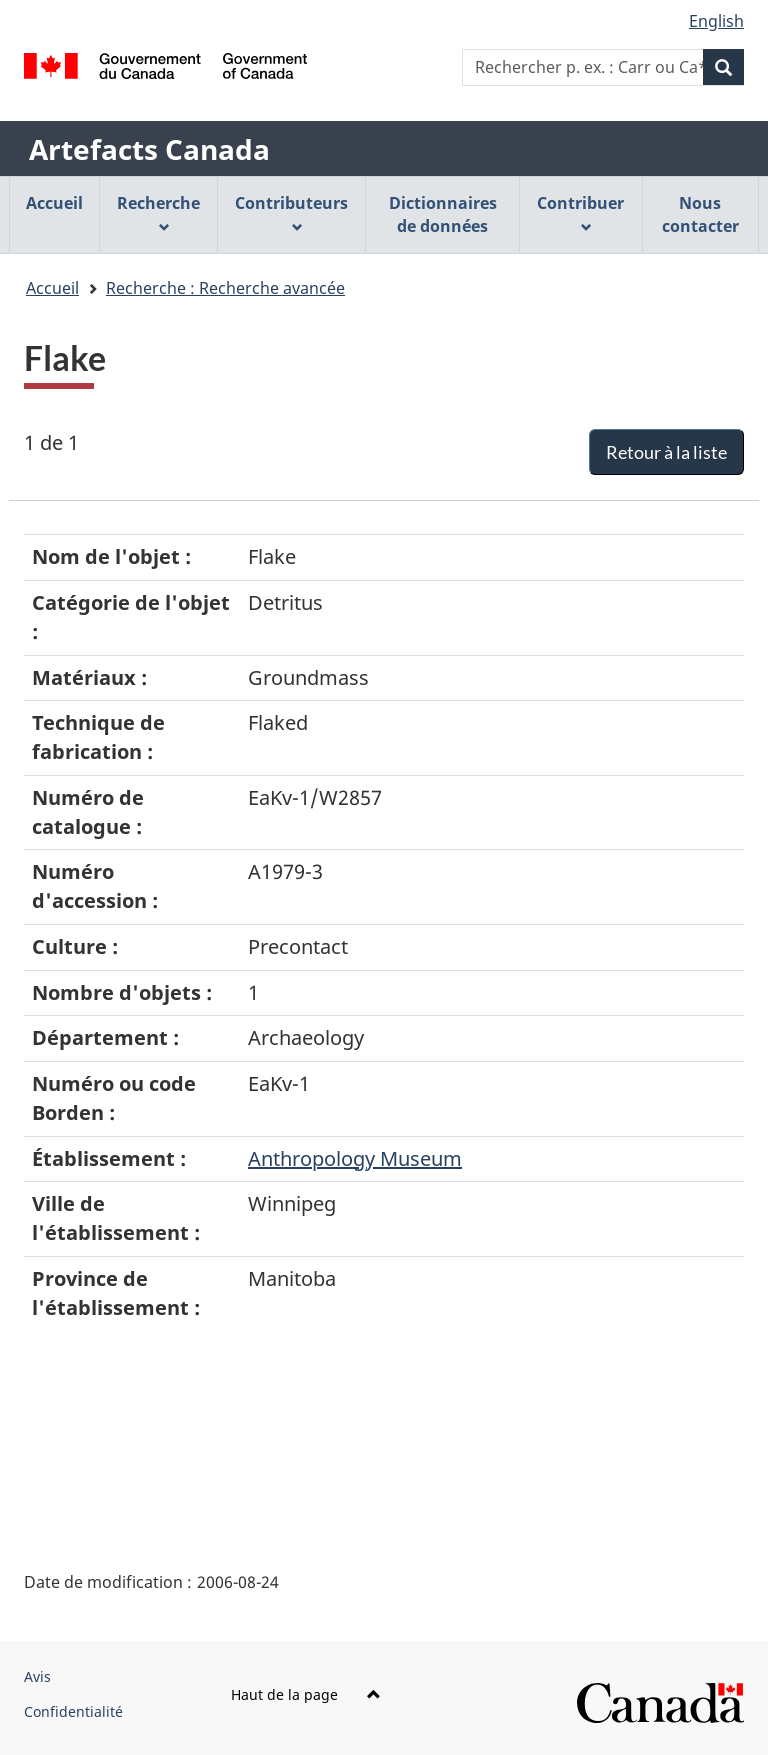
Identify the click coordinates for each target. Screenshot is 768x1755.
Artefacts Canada (149, 149)
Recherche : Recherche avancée (225, 288)
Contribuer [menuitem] (580, 212)
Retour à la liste (666, 452)
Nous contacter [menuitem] (700, 214)
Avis (37, 1676)
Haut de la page (306, 1694)
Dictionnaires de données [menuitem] (443, 214)
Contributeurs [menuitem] (291, 212)
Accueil (52, 288)
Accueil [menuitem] (54, 203)
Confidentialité (73, 1711)
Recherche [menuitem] (158, 212)
